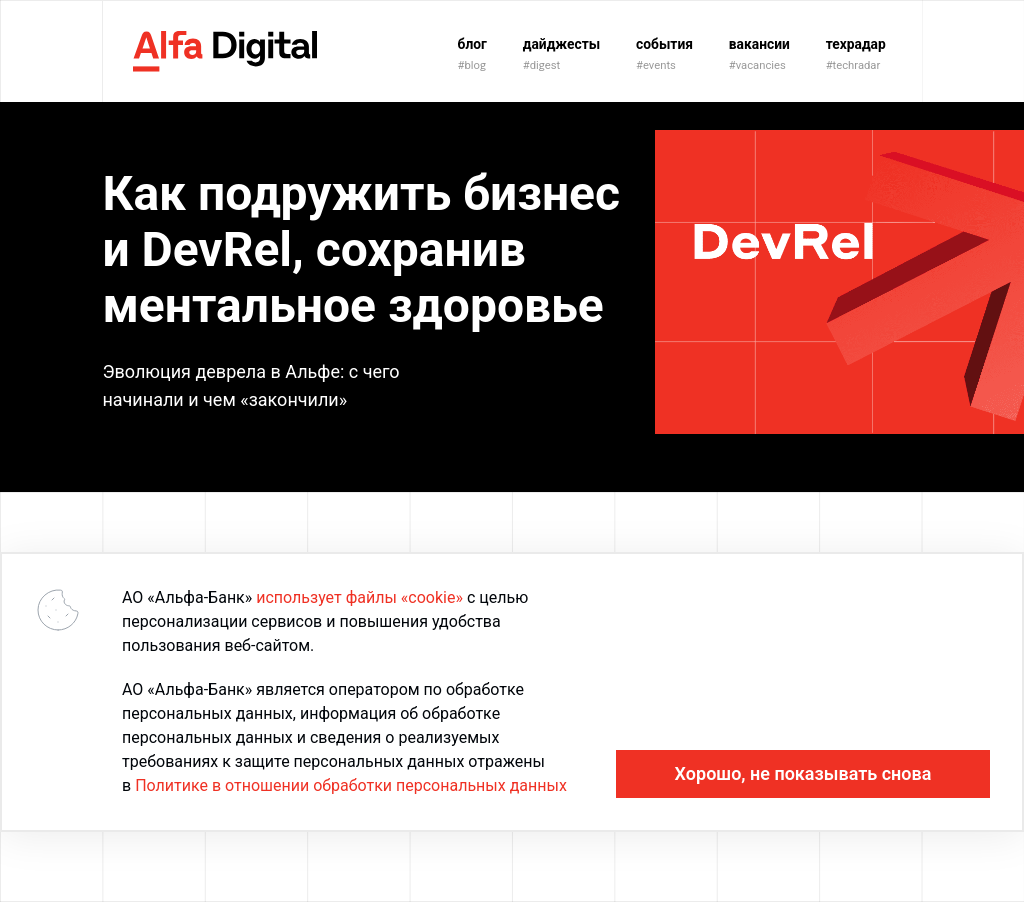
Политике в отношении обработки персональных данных (351, 785)
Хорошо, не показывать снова (803, 773)
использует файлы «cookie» (359, 597)
